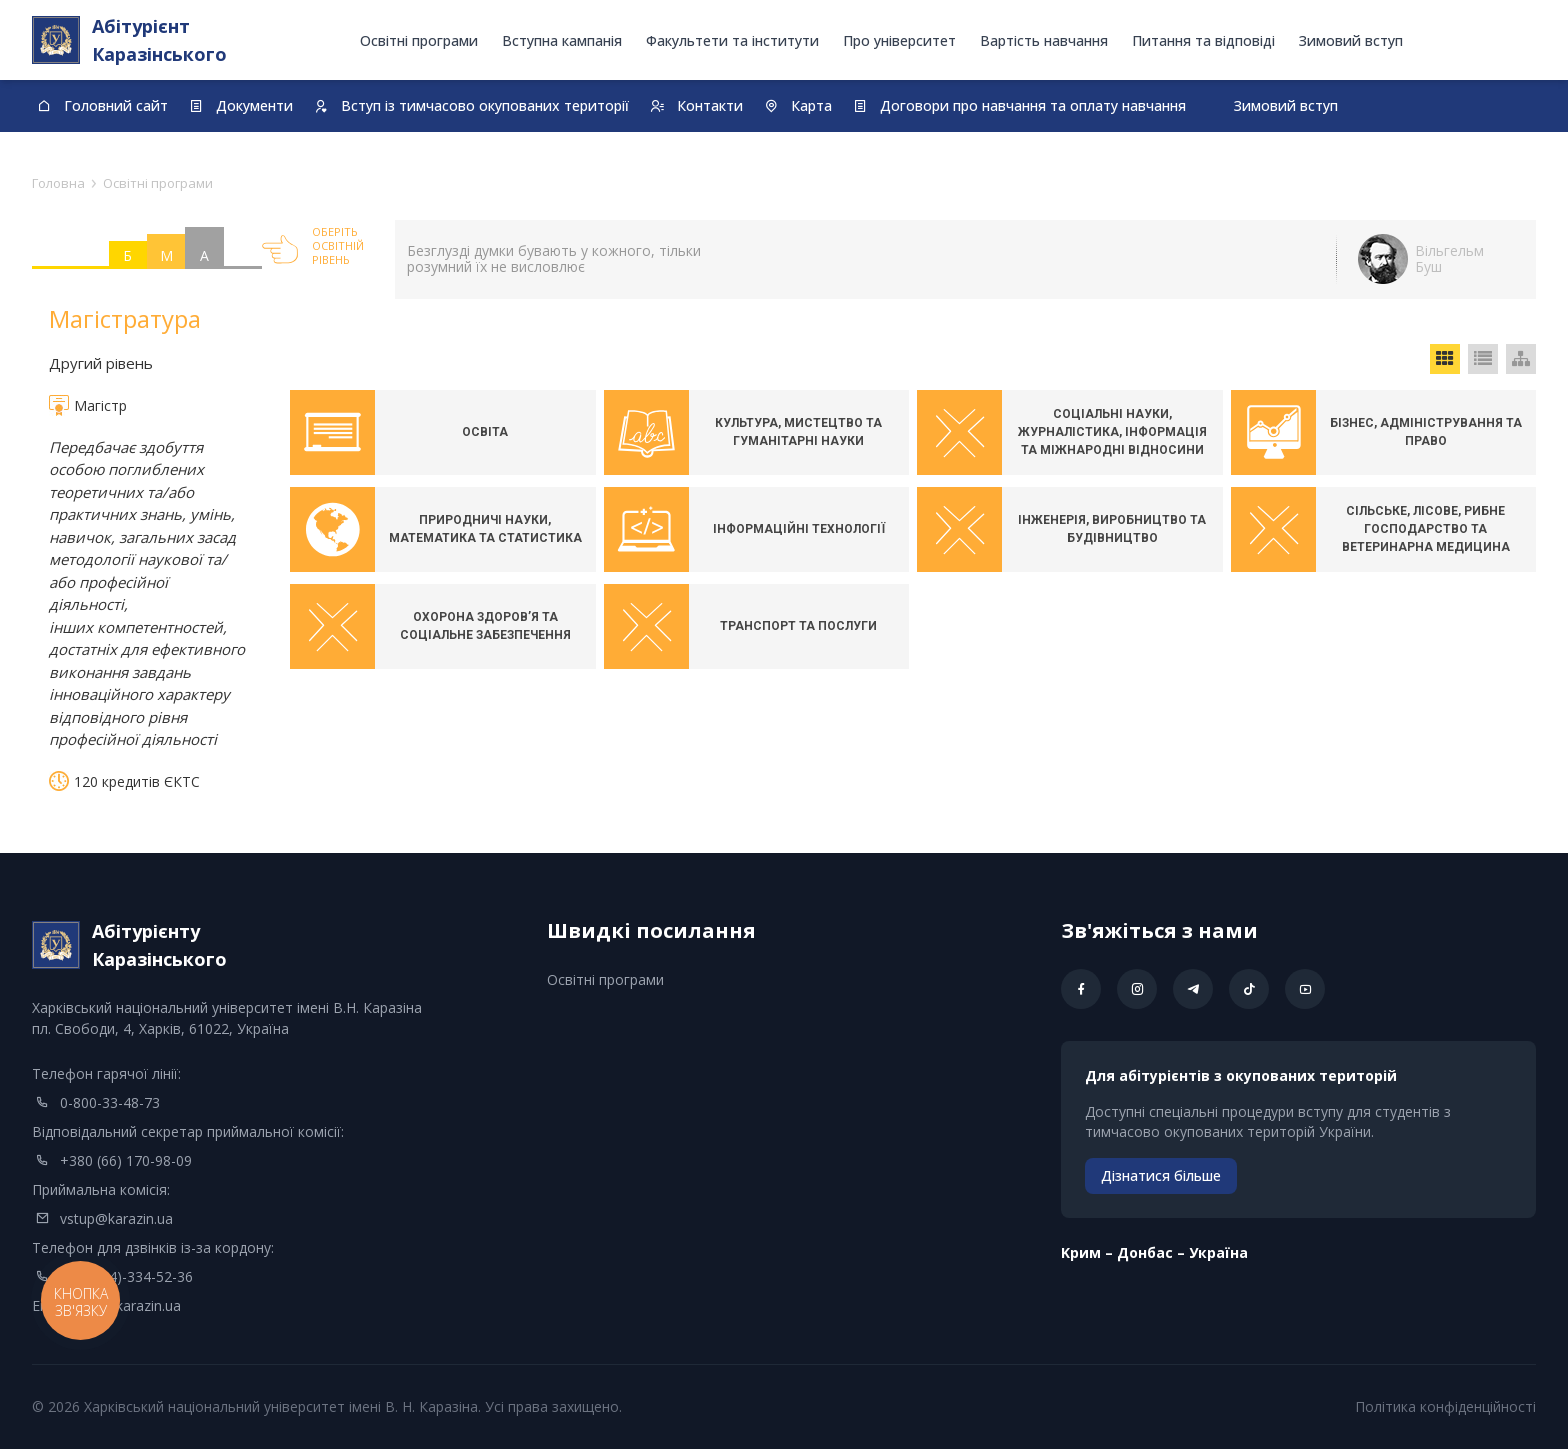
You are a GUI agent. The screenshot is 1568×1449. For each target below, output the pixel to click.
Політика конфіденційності (1445, 1406)
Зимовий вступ (1351, 40)
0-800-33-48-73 (110, 1102)
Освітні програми (419, 40)
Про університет (899, 40)
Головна (58, 183)
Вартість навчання (1044, 40)
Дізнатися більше (1161, 1175)
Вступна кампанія (562, 40)
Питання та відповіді (1203, 40)
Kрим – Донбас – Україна (1154, 1252)
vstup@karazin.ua (116, 1218)
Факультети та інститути (732, 40)
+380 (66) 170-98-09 (126, 1160)
